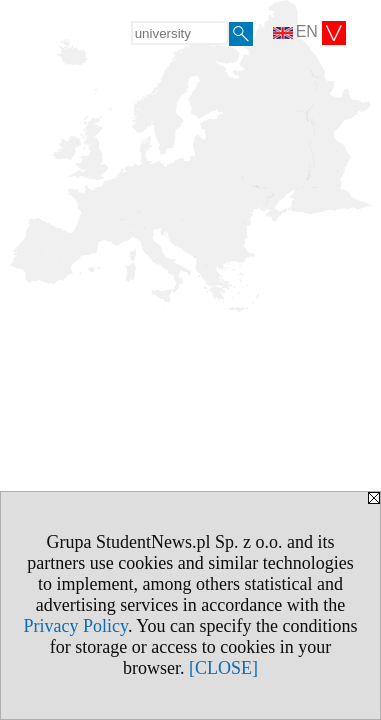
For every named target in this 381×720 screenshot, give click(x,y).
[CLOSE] (223, 668)
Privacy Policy (76, 626)
